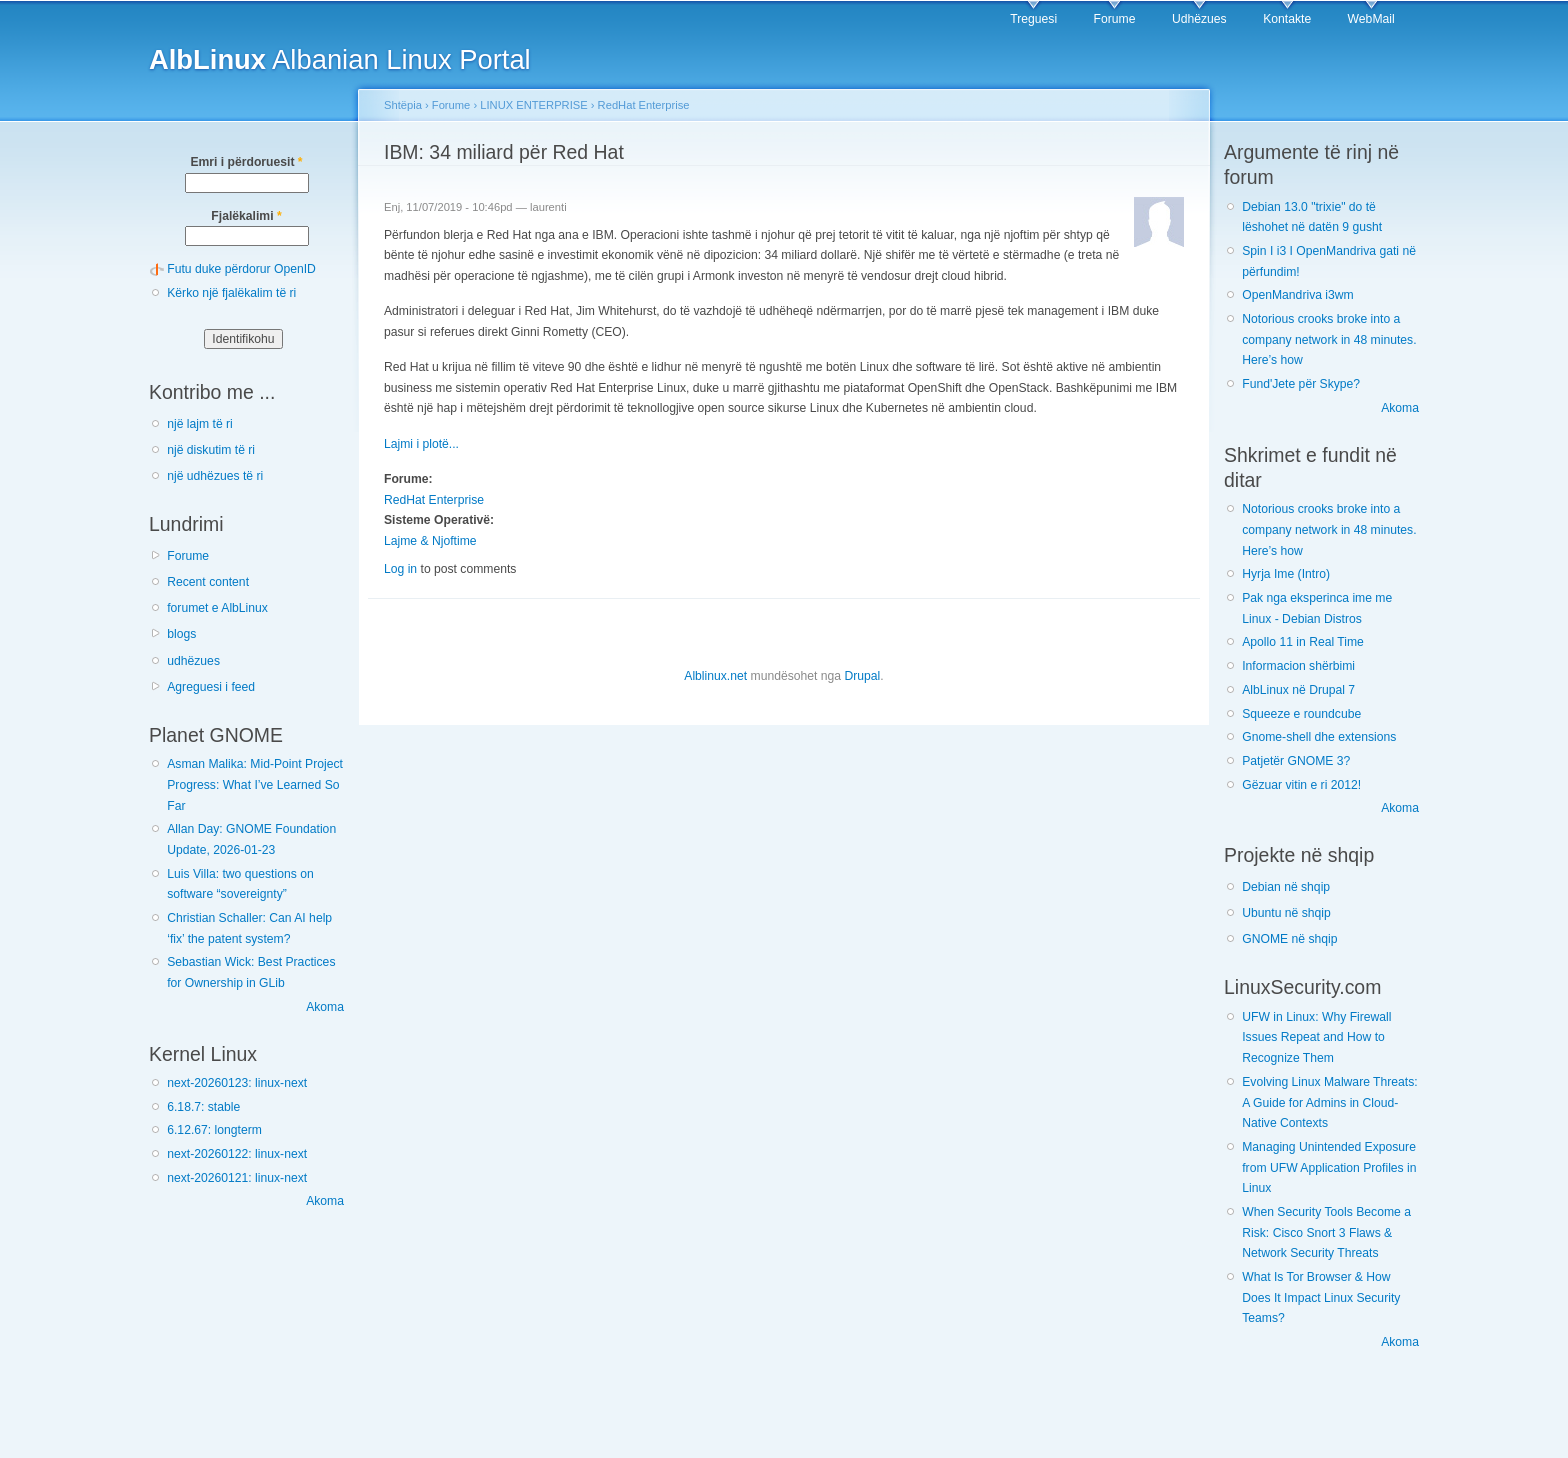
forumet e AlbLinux (217, 608)
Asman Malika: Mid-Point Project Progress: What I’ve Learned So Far (255, 784)
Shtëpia (403, 105)
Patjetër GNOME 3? (1296, 761)
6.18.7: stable (203, 1107)
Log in (400, 569)
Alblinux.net (715, 676)
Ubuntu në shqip (1286, 913)
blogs (181, 634)
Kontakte (1287, 19)
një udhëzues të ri (215, 476)
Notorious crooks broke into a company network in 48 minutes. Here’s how (1329, 339)
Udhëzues (1199, 19)
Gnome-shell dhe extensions (1319, 737)
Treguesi (1033, 19)
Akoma (325, 1007)
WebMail (1371, 19)
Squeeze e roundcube (1301, 714)
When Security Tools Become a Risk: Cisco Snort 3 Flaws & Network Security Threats (1326, 1232)
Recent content (208, 582)
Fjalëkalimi (246, 216)
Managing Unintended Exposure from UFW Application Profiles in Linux (1329, 1167)
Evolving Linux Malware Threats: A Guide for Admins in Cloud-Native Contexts (1329, 1102)
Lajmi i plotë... (421, 444)
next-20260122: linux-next (237, 1154)
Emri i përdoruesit (246, 162)
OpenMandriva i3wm (1297, 295)
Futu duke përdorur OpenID (241, 269)
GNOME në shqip (1289, 939)
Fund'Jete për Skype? (1301, 384)
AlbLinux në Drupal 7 (1298, 690)
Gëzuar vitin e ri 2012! (1301, 785)
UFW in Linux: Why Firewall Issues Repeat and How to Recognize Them (1316, 1037)
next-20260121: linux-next (237, 1178)
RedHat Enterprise (644, 105)
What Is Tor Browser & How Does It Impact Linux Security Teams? (1321, 1297)
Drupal (862, 676)
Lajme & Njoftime (430, 541)
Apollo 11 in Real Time (1303, 642)
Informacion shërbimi (1298, 666)
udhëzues (193, 661)
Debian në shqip (1286, 887)
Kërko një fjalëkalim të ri (231, 293)
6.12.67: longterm (214, 1130)
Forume (1115, 19)
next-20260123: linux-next (237, 1083)
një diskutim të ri (211, 450)
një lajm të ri (200, 424)
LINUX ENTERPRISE (533, 105)
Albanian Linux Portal (340, 59)
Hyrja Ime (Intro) (1286, 574)
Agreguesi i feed (211, 687)
